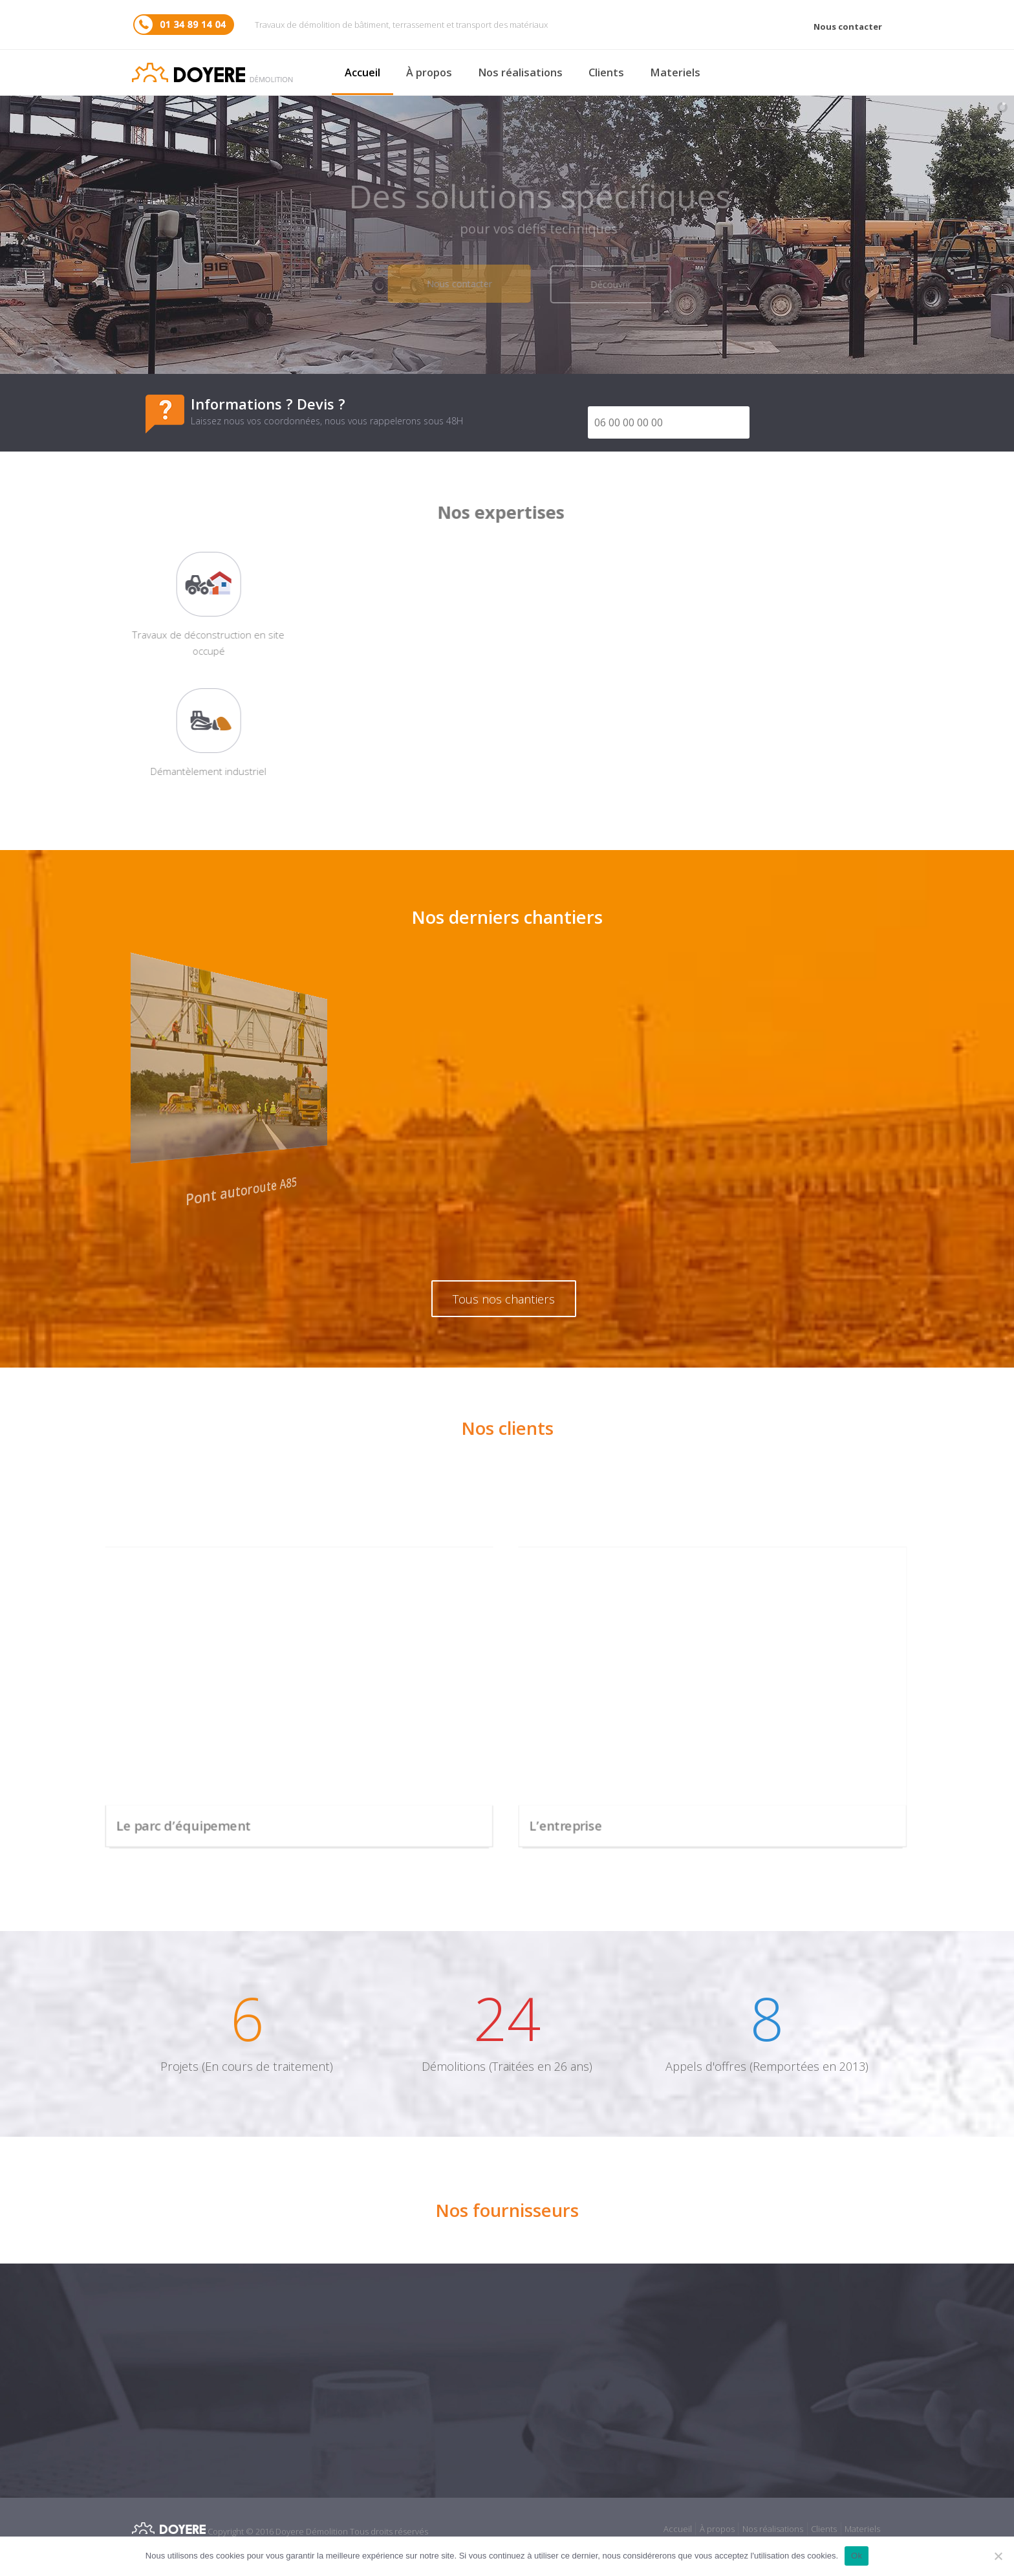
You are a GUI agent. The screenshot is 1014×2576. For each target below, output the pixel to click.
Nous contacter (848, 26)
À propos (429, 72)
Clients (606, 72)
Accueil (362, 72)
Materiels (675, 72)
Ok (856, 2555)
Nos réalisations (520, 72)
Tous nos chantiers (504, 1299)
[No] (997, 2555)
